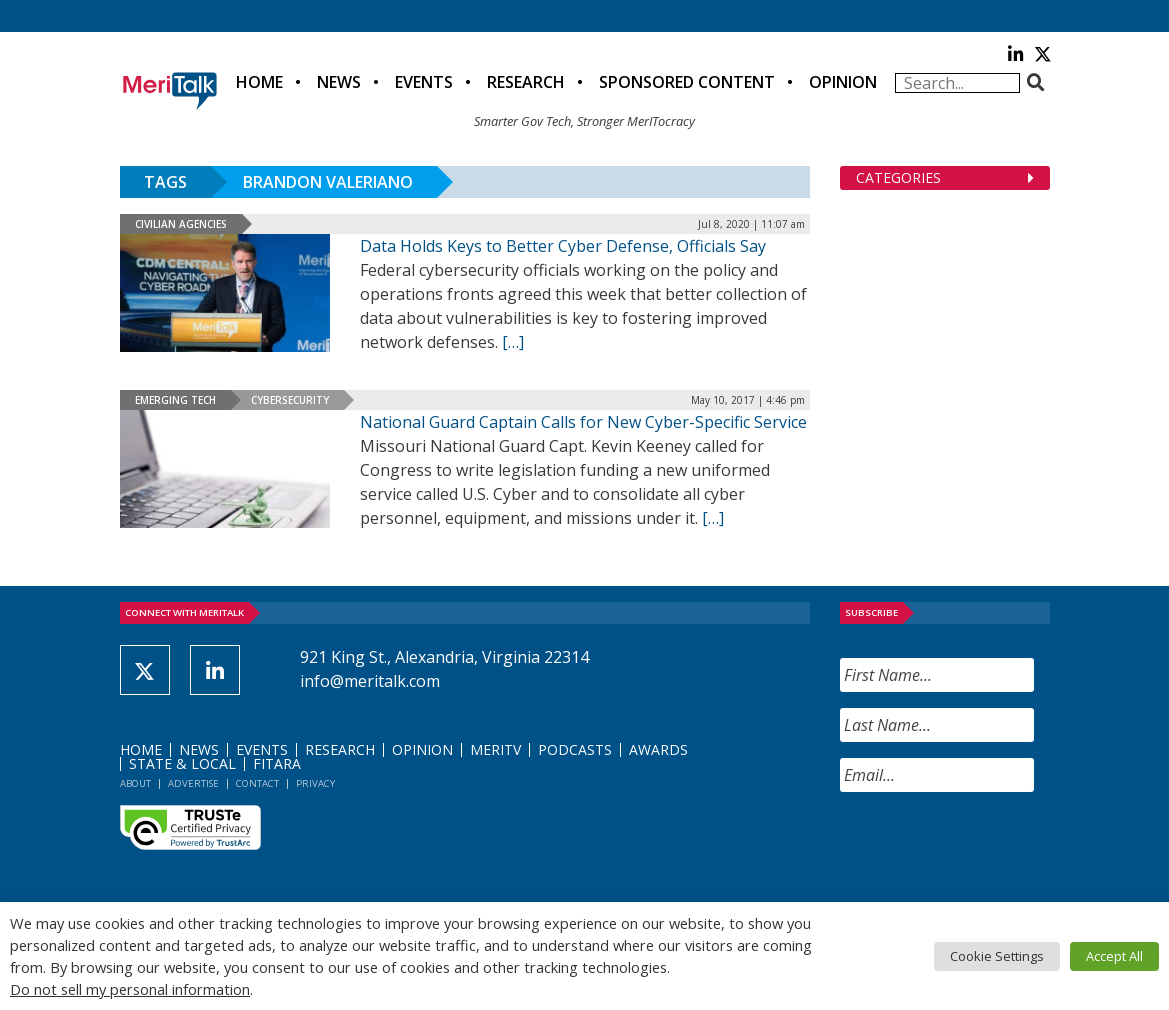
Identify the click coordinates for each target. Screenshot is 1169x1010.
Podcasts (575, 749)
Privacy (315, 783)
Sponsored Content (687, 82)
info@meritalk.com (370, 681)
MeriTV (495, 749)
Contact (257, 783)
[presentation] (992, 847)
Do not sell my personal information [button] (130, 989)
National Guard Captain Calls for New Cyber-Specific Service (583, 422)
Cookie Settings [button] (997, 956)
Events (424, 82)
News (339, 82)
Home (259, 82)
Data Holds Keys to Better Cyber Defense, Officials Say (563, 246)
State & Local (182, 763)
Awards (658, 749)
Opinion (843, 82)
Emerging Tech (175, 400)
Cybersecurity (290, 400)
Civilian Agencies (181, 224)
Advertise (193, 783)
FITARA (277, 763)
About (135, 783)
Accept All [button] (1114, 956)
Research (526, 82)
